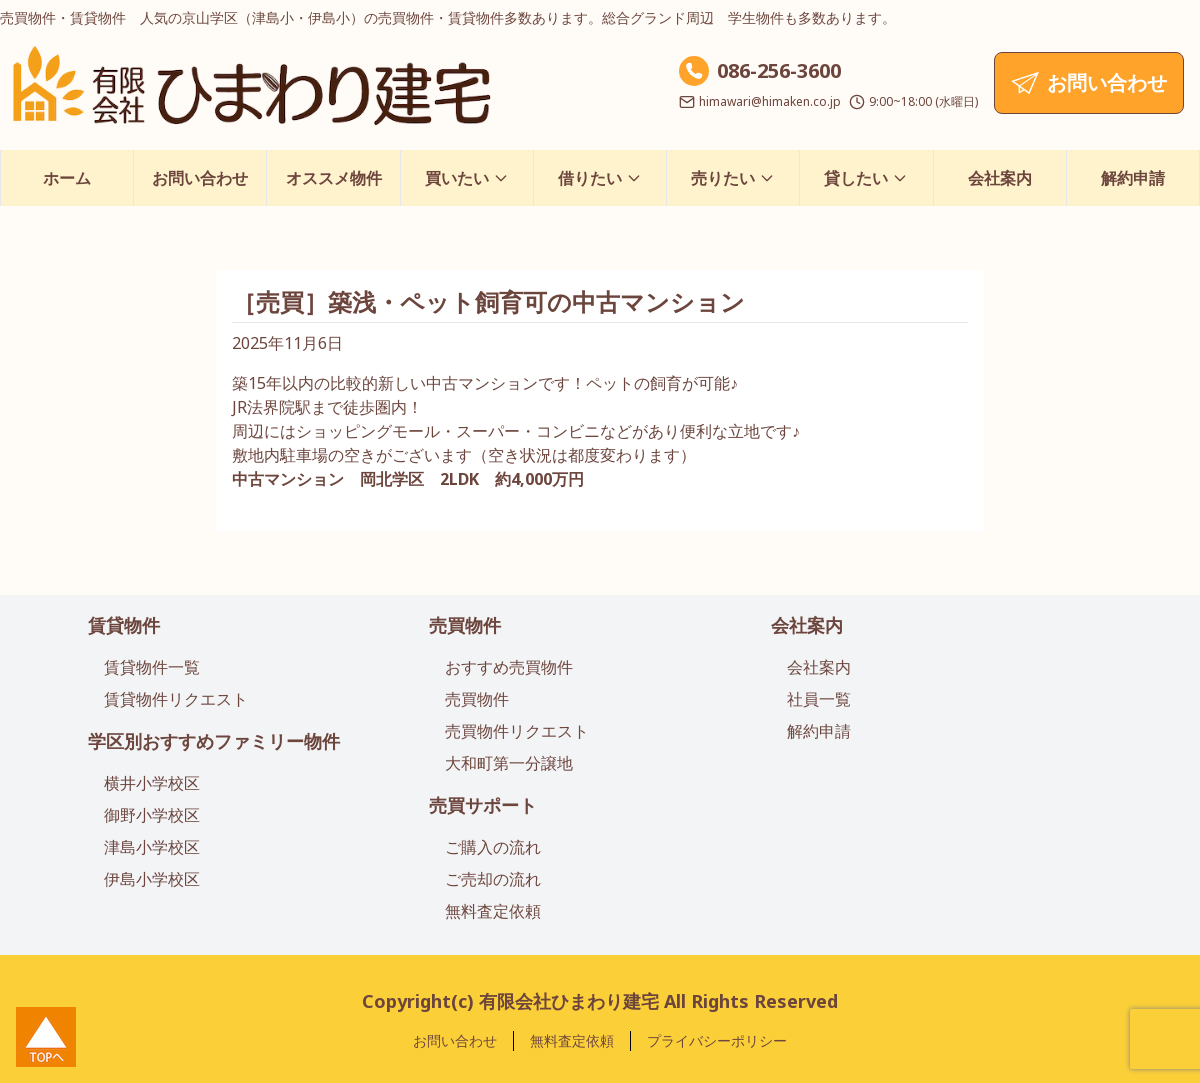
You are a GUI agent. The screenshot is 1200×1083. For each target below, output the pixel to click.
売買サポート (483, 805)
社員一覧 (819, 699)
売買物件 (465, 625)
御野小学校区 (152, 815)
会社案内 (1000, 178)
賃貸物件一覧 (152, 667)
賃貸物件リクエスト (176, 699)
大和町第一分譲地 (509, 763)
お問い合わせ (200, 178)
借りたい (600, 178)
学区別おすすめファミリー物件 (214, 741)
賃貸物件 (124, 625)
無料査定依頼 (493, 911)
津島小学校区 (152, 847)
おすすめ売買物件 (509, 667)
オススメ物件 (334, 178)
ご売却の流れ (493, 879)
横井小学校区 (152, 783)
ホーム (67, 178)
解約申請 (1133, 178)
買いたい (467, 178)
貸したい (866, 178)
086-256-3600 (779, 70)
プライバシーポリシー (717, 1040)
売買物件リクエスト (517, 731)
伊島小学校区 (152, 879)
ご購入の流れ (493, 847)
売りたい (733, 178)
